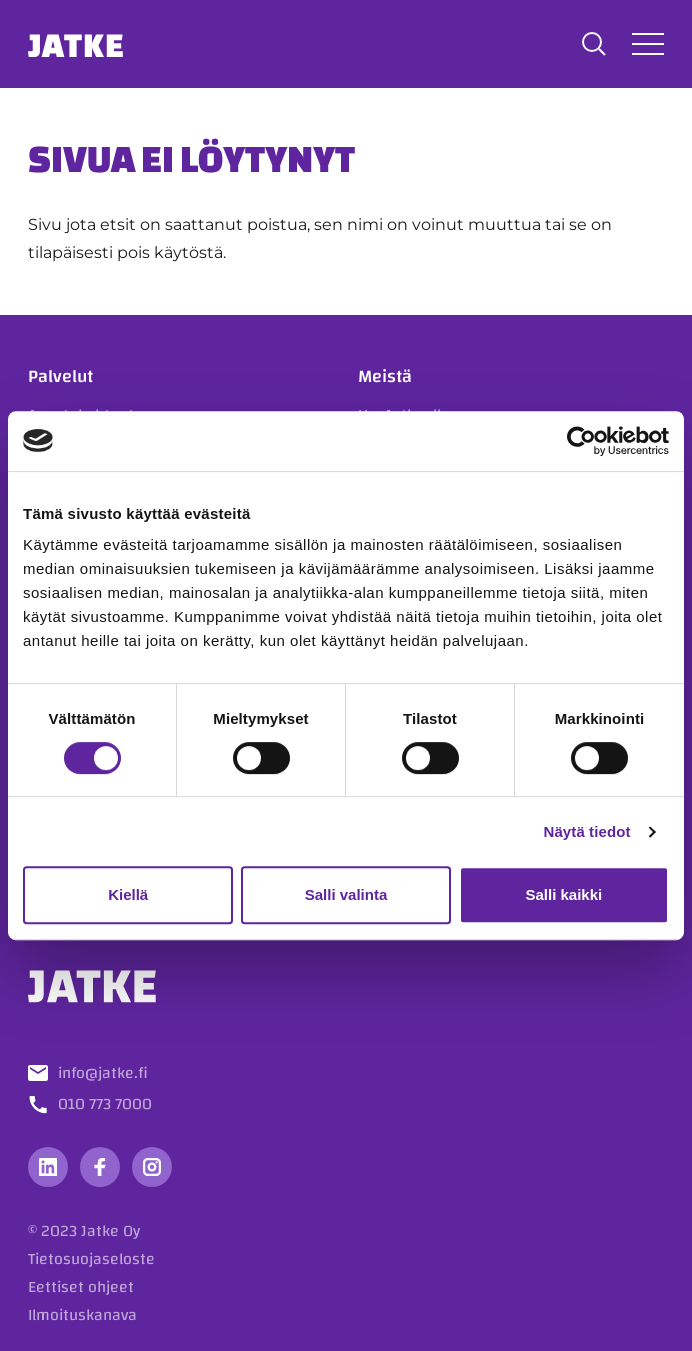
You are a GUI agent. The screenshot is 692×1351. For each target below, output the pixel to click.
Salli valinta (346, 894)
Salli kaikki (563, 894)
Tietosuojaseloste (91, 1259)
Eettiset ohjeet (81, 1287)
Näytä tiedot (587, 831)
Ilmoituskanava (82, 1315)
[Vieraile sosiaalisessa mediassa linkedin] (48, 1167)
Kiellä (128, 894)
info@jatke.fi (103, 1073)
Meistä (385, 376)
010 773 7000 (105, 1104)
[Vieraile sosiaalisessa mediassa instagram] (152, 1167)
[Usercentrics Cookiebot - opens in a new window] (581, 441)
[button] (594, 44)
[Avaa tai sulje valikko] (648, 43)
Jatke (76, 44)
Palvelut (60, 376)
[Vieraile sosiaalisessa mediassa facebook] (100, 1167)
